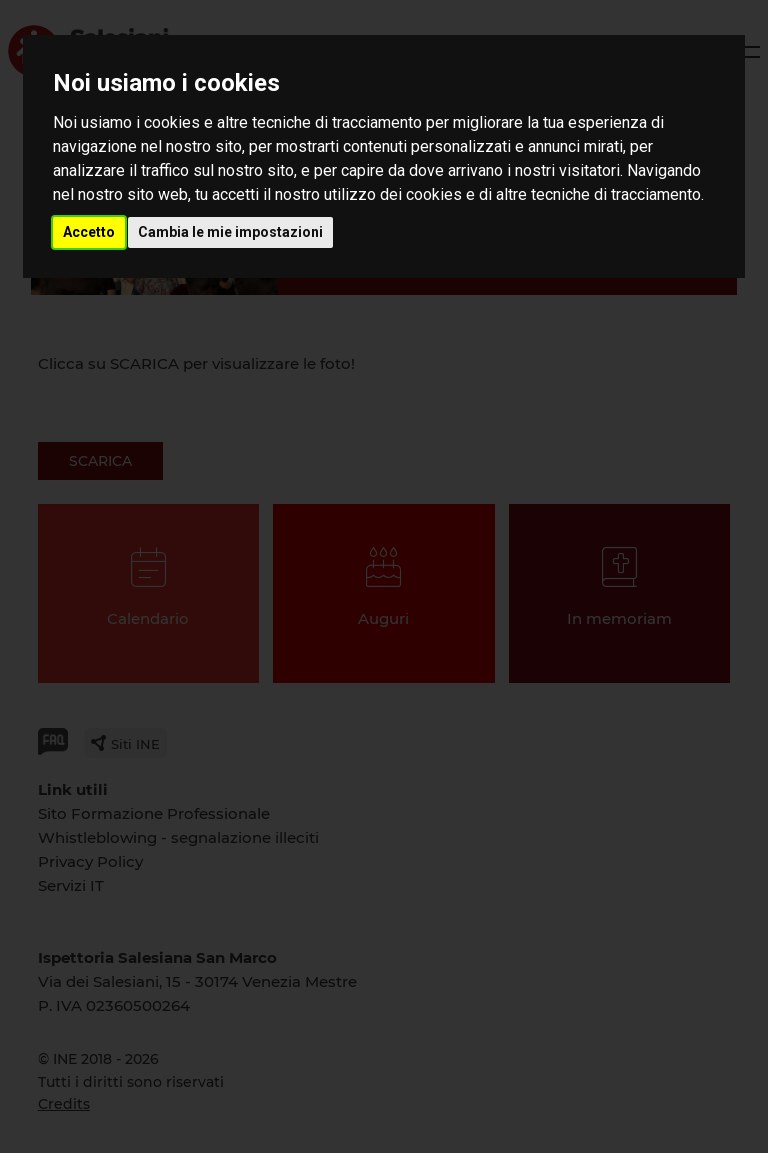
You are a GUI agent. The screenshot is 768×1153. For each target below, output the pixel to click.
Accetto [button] (89, 232)
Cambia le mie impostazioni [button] (230, 232)
